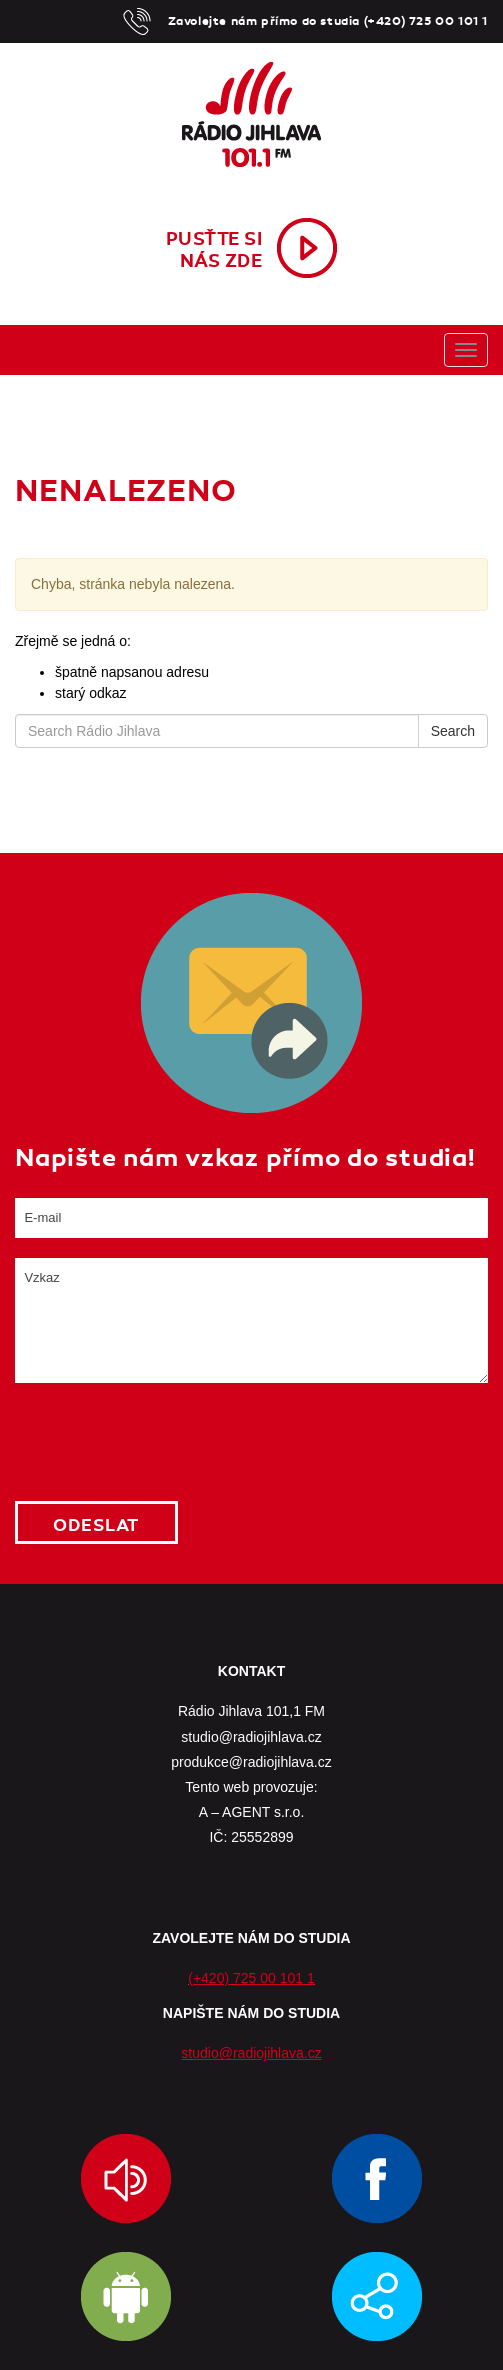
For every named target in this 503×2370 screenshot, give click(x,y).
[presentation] (167, 1442)
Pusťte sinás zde (214, 250)
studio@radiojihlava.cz (251, 2053)
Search (453, 731)
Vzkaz (251, 1320)
